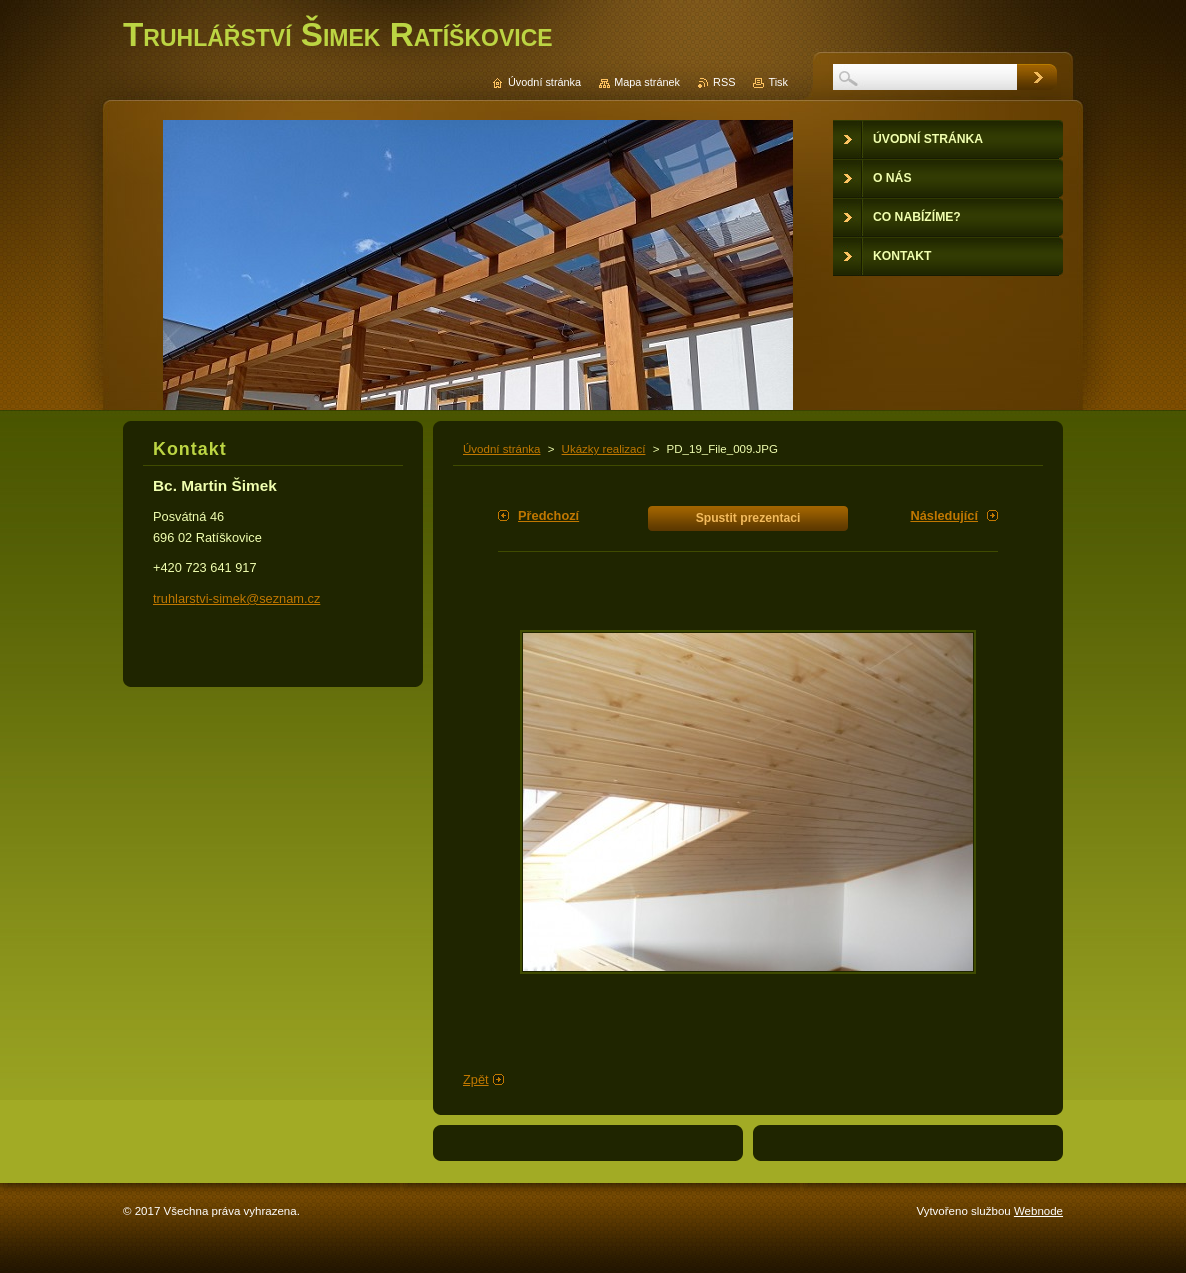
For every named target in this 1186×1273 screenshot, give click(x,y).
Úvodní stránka (501, 449)
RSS (724, 82)
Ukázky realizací (604, 449)
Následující (944, 515)
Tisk (778, 82)
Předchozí (548, 515)
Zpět (476, 1079)
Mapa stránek (647, 82)
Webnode (1038, 1211)
